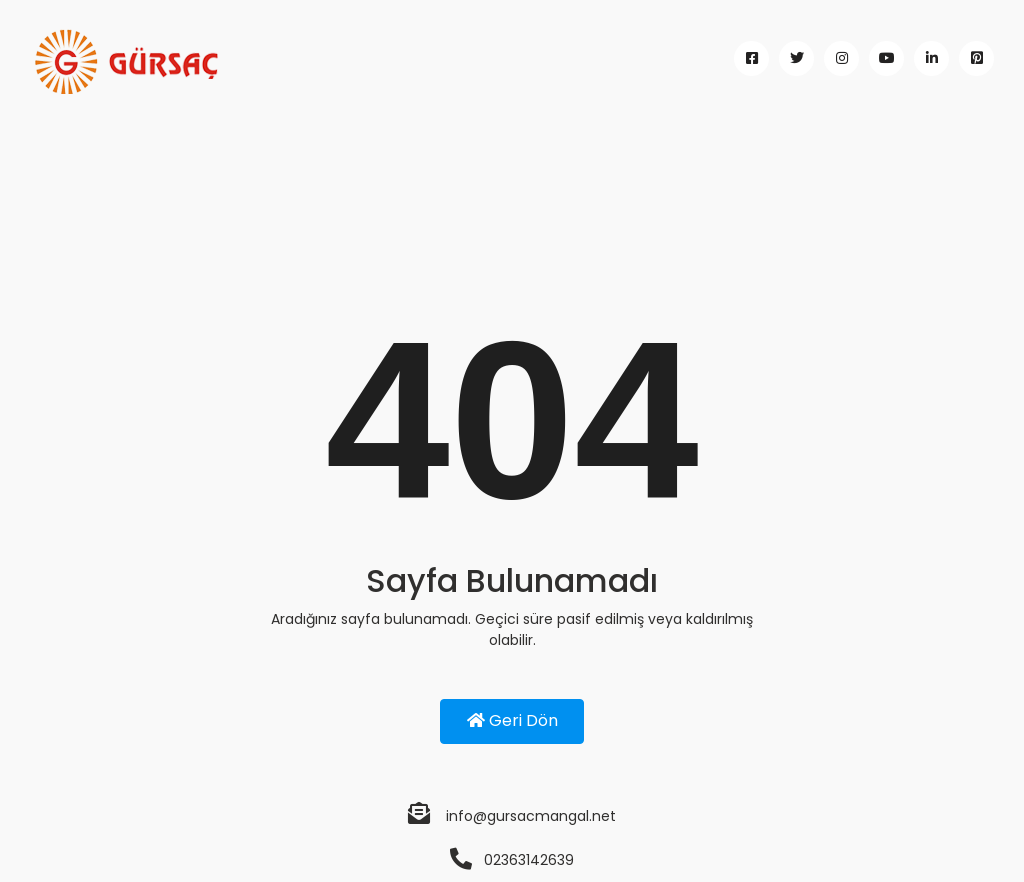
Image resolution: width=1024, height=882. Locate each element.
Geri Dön (512, 720)
